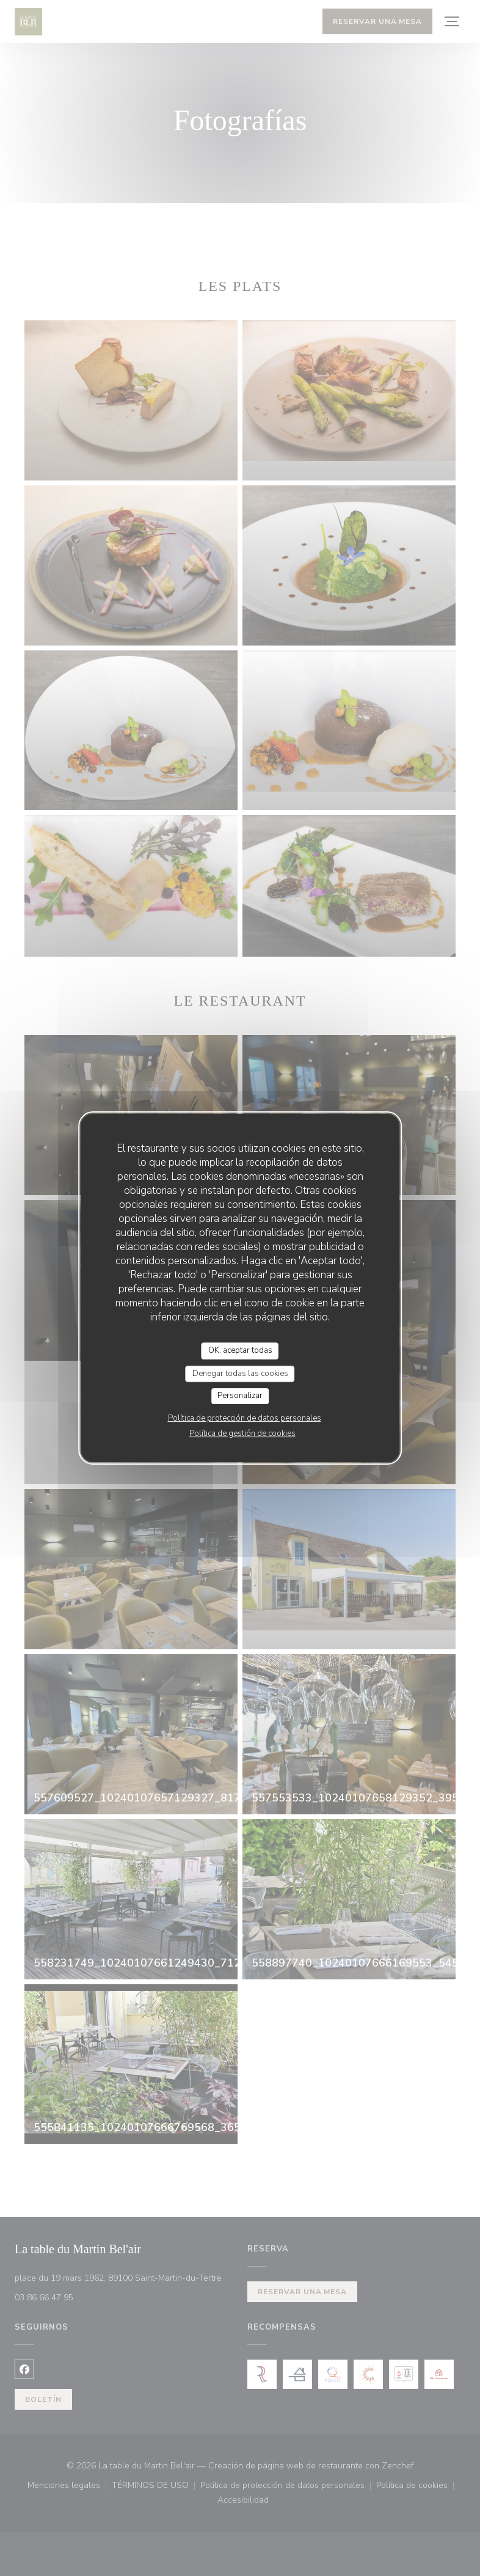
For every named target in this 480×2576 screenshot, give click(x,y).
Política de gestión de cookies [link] (242, 1433)
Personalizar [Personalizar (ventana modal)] (240, 1395)
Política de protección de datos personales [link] (244, 1418)
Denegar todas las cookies (240, 1373)
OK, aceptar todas (240, 1350)
